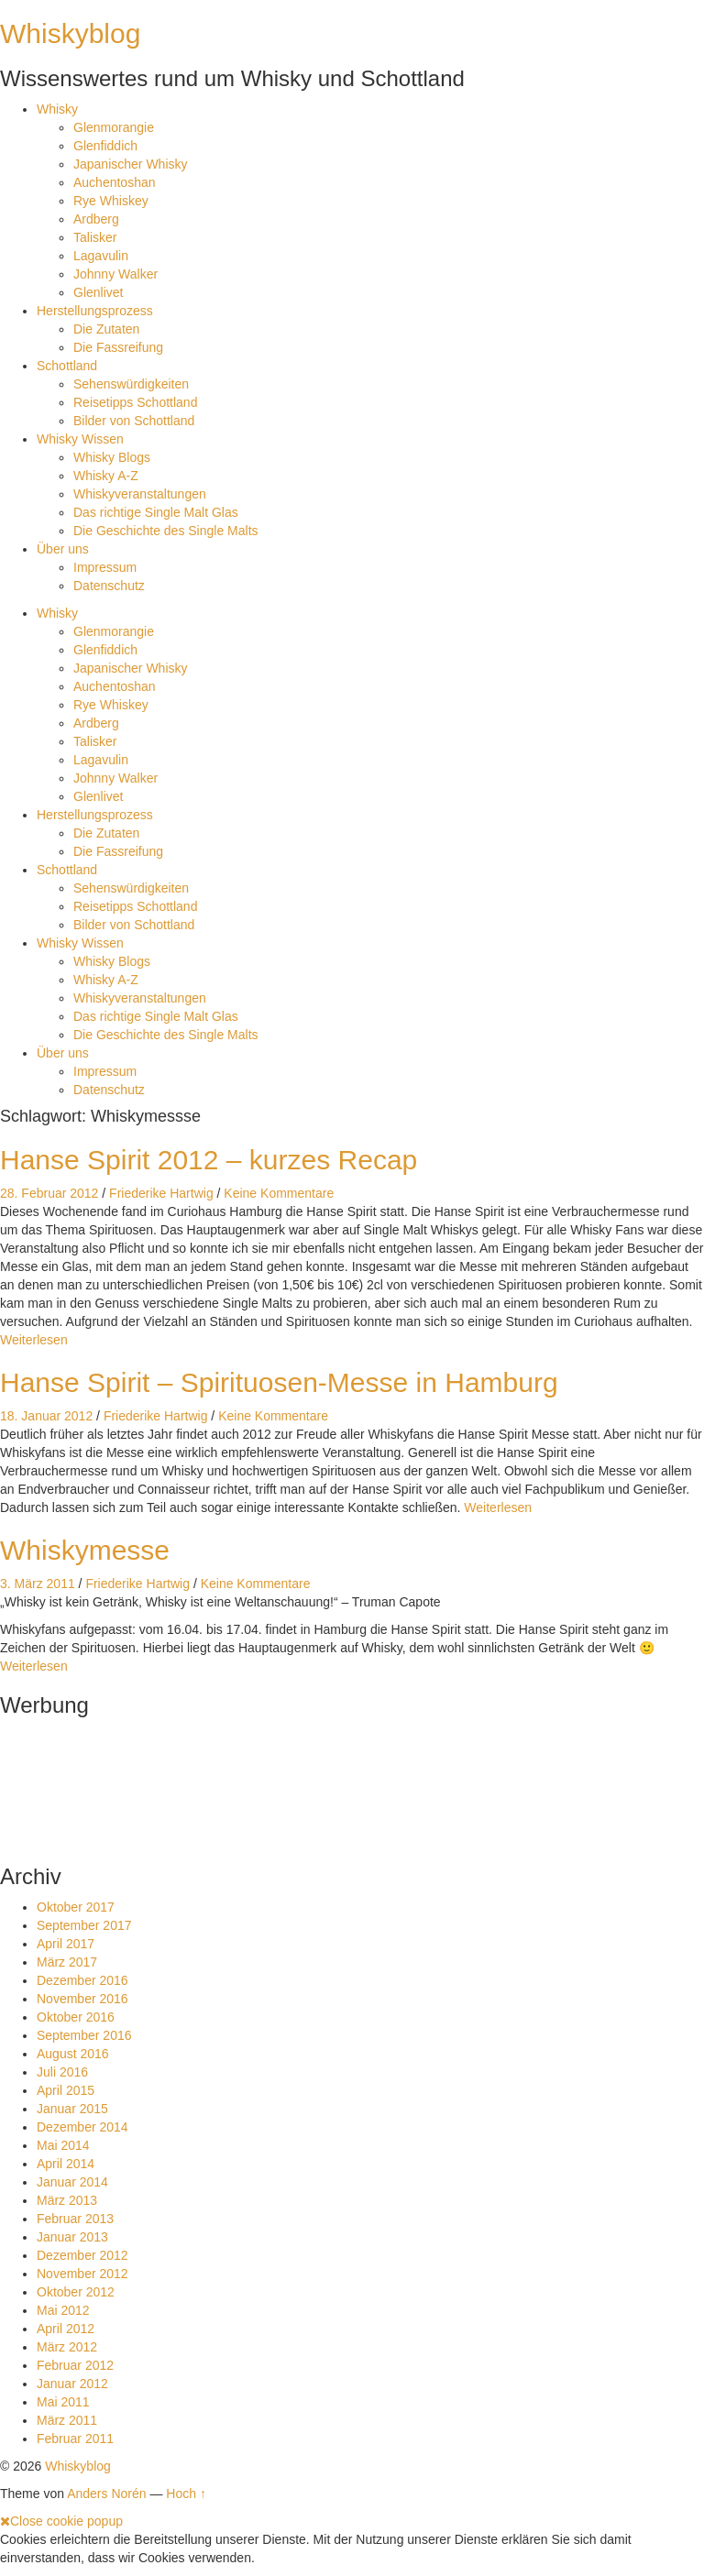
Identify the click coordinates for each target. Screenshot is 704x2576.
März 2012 (67, 2347)
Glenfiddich (105, 145)
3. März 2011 (37, 1583)
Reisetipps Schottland (135, 402)
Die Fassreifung (118, 347)
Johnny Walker (115, 274)
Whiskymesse (85, 1550)
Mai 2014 (63, 2145)
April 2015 (65, 2090)
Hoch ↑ (186, 2493)
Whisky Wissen (80, 439)
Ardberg (96, 219)
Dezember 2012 (82, 2255)
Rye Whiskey (110, 200)
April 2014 (65, 2163)
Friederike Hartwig (161, 1193)
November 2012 (82, 2273)
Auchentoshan (114, 182)
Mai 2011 (63, 2402)
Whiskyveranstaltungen (139, 494)
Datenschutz (109, 585)
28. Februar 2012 (49, 1193)
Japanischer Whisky (130, 164)
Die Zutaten (106, 329)
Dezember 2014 (82, 2127)
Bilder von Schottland (133, 420)
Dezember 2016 (82, 1980)
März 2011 (67, 2420)
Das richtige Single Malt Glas (155, 512)
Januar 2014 (72, 2182)
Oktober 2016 (76, 2017)
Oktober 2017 (76, 1907)
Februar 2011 (75, 2438)
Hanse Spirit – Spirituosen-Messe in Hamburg (279, 1382)
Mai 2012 (63, 2310)
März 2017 (67, 1962)
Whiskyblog (70, 33)
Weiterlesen (34, 1339)
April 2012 (65, 2328)
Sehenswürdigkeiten (131, 384)
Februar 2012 (75, 2365)
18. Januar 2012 (46, 1416)
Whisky (57, 109)
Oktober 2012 (76, 2292)
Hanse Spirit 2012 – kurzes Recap (208, 1160)
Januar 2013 (72, 2237)
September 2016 (84, 2035)
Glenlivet (98, 292)
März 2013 (67, 2200)
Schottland (67, 365)
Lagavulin (100, 255)
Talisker (94, 237)
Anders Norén (106, 2493)
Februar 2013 (75, 2218)
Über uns (63, 549)
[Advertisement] (57, 1784)
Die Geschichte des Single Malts (165, 530)
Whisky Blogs (111, 457)
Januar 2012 (72, 2383)
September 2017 (84, 1925)
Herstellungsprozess (95, 310)
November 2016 (82, 1998)
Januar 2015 (72, 2108)
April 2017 (65, 1943)
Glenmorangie (113, 127)
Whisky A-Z (105, 475)
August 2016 (73, 2053)
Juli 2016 (62, 2072)
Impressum (105, 567)
